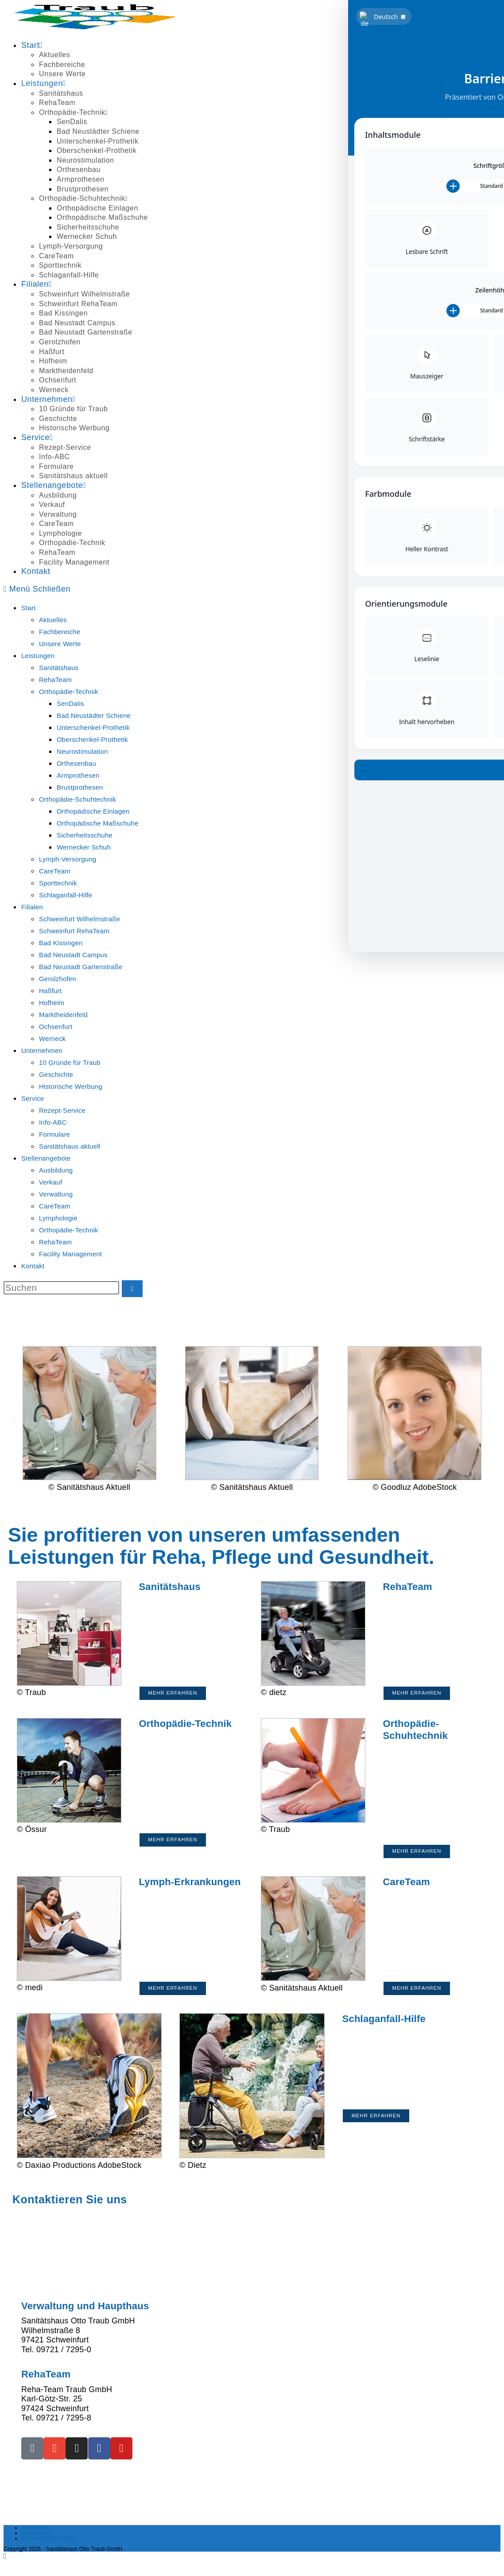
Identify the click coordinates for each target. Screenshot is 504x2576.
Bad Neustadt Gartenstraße (80, 966)
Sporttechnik (58, 883)
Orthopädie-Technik (68, 691)
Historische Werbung (70, 1086)
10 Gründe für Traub (70, 1062)
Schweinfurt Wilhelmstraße (79, 919)
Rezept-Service (62, 1110)
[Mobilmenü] (37, 589)
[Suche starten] (132, 1289)
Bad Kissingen (61, 943)
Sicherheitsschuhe (84, 835)
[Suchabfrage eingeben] (61, 1287)
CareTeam (54, 871)
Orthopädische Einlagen (93, 811)
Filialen (32, 907)
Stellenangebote (45, 1158)
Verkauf (50, 1182)
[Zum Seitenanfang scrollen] (5, 2567)
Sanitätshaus (58, 667)
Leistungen (37, 655)
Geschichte (56, 1074)
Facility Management (70, 1254)
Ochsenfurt (55, 1026)
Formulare (54, 1134)
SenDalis (70, 703)
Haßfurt (50, 990)
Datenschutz (36, 2544)
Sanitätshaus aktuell (69, 1146)
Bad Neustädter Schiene (94, 715)
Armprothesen (78, 775)
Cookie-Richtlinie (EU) (48, 2549)
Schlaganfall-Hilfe (65, 895)
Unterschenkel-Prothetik (93, 727)
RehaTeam (55, 679)
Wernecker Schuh (84, 847)
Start (28, 608)
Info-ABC (52, 1122)
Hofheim (51, 1002)
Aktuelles (53, 620)
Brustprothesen (80, 787)
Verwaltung (56, 1194)
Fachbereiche (59, 631)
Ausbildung (56, 1170)
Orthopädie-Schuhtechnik (77, 799)
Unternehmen (41, 1050)
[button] (14, 1419)
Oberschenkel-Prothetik (92, 739)
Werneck (52, 1038)
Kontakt (32, 1266)
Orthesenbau (76, 763)
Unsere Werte (60, 643)
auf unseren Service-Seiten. (263, 2274)
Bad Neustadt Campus (73, 955)
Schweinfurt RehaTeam (74, 931)
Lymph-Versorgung (67, 859)
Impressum (34, 2539)
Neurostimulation (82, 751)
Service (32, 1098)
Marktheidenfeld (63, 1014)
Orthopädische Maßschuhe (98, 823)
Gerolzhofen (57, 978)
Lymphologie (58, 1218)
